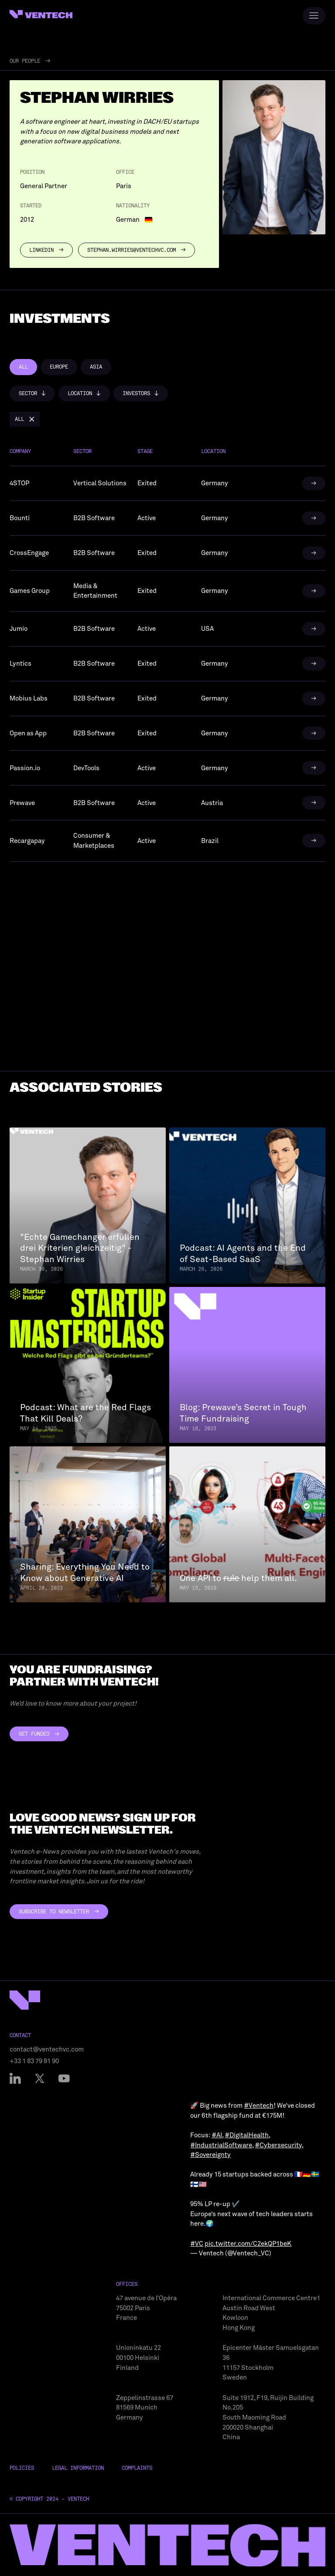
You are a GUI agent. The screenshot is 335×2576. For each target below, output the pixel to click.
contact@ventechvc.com (47, 2049)
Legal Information (78, 2468)
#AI (217, 2135)
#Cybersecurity (278, 2145)
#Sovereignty (210, 2155)
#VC (196, 2244)
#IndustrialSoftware (221, 2145)
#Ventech (258, 2105)
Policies (22, 2468)
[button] (32, 393)
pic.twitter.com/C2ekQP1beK (248, 2244)
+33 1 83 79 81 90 (34, 2061)
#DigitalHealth (247, 2135)
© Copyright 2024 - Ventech (49, 2499)
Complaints (137, 2468)
